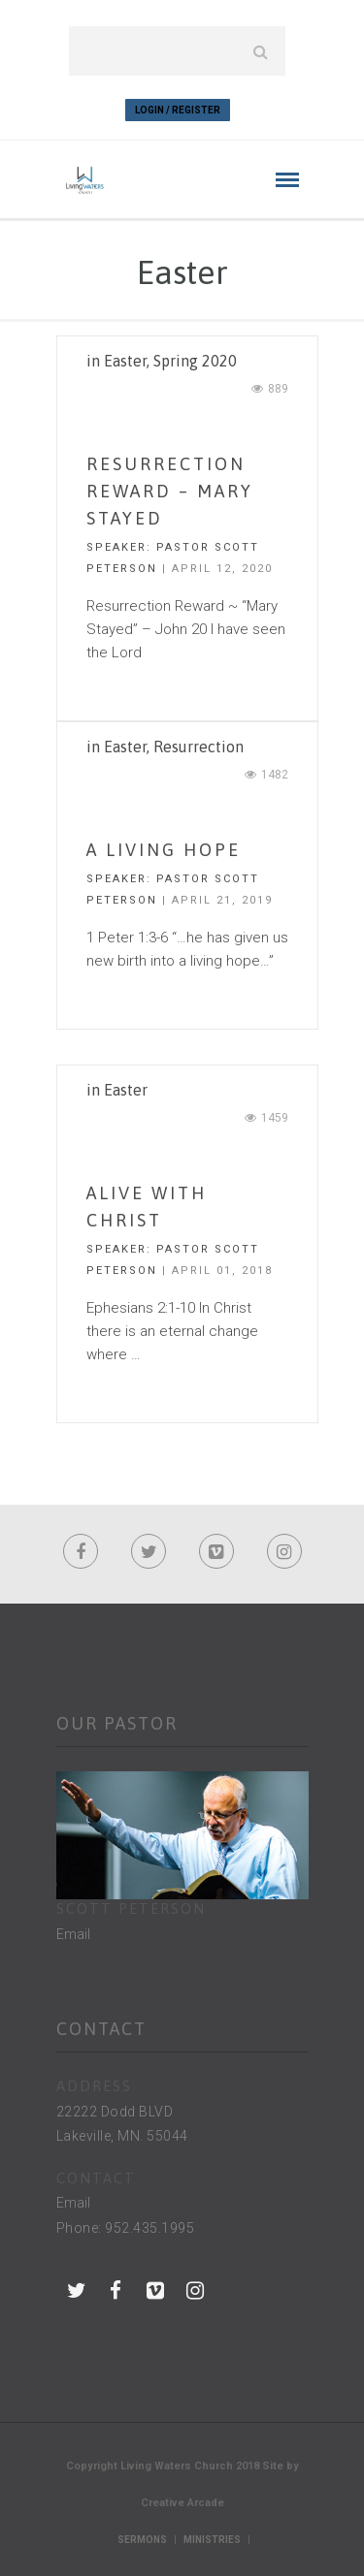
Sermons (142, 2539)
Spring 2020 (195, 360)
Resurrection (198, 746)
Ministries (212, 2539)
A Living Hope (163, 850)
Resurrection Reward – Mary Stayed (169, 491)
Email (73, 1934)
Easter (125, 360)
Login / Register (177, 110)
